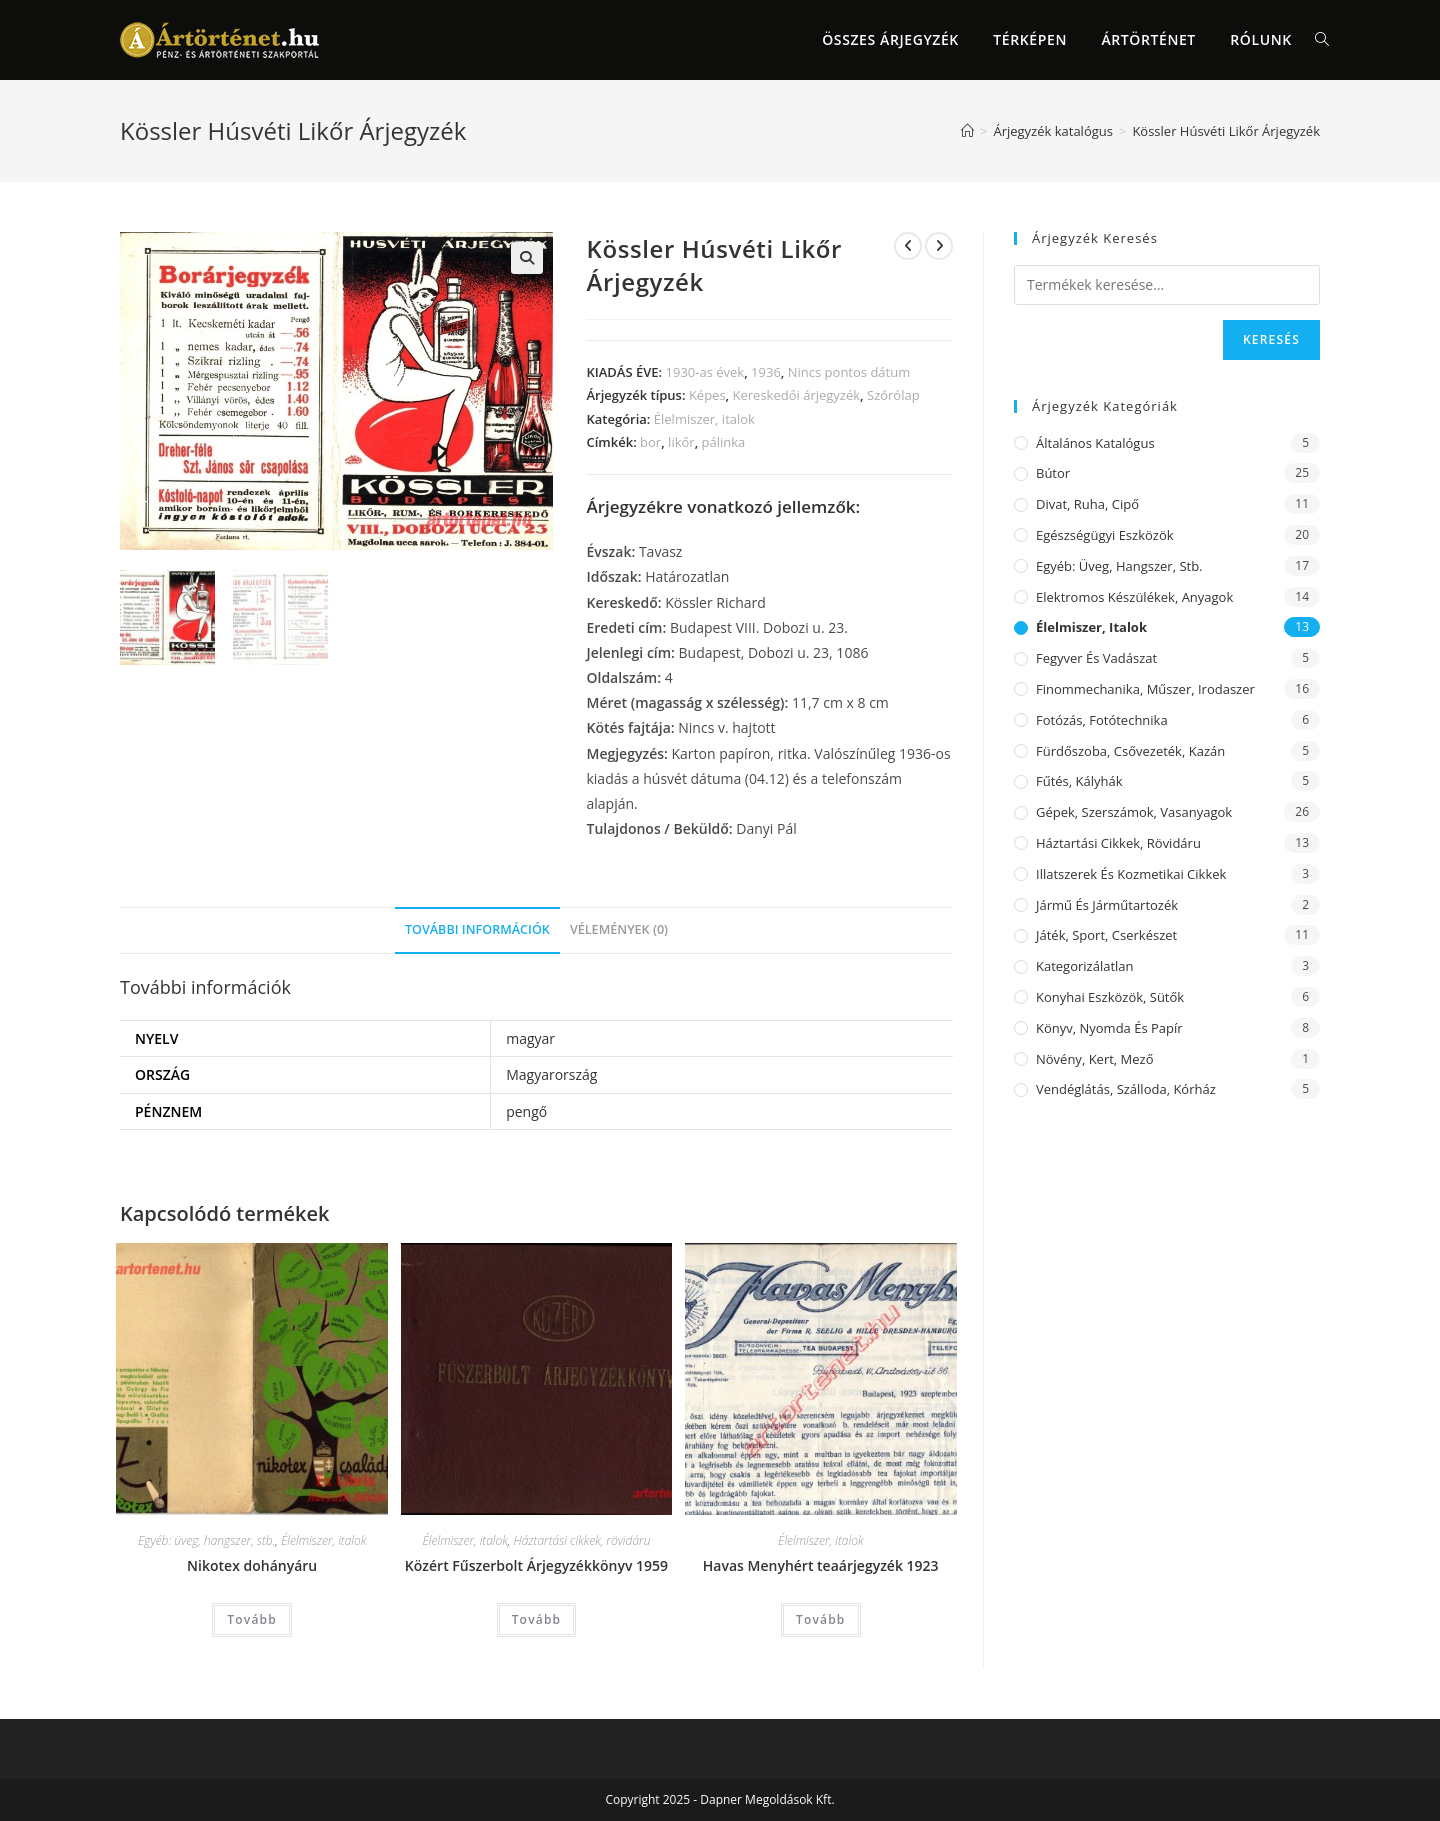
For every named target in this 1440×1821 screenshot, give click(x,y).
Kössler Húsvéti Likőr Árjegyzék (1226, 131)
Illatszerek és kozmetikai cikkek (1131, 874)
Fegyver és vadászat (1096, 658)
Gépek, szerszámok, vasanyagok (1134, 812)
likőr (681, 442)
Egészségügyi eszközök (1105, 535)
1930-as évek (705, 372)
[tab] (477, 930)
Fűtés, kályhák (1079, 781)
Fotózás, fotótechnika (1102, 720)
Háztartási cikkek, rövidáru (582, 1540)
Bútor (1053, 473)
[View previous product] (908, 246)
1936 (766, 372)
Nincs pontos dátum (849, 372)
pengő (526, 1111)
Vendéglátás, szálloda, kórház (1126, 1089)
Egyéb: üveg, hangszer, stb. (206, 1540)
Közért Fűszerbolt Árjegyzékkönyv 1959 (536, 1565)
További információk (477, 929)
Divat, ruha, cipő (1087, 504)
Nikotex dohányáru (252, 1565)
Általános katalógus (1095, 443)
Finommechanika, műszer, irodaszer (1145, 689)
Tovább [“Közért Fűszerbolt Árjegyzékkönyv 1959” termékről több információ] (537, 1619)
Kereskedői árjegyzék (797, 395)
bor (650, 442)
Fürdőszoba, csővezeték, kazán (1130, 751)
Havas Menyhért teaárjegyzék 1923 (821, 1565)
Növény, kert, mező (1094, 1059)
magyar (530, 1038)
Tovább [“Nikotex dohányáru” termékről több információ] (252, 1619)
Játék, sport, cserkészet (1106, 935)
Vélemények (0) (619, 929)
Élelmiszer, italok (704, 419)
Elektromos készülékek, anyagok (1134, 597)
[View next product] (939, 246)
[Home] (967, 131)
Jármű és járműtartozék (1107, 905)
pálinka (724, 442)
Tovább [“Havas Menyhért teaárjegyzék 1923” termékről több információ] (821, 1619)
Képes (707, 395)
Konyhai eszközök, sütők (1110, 997)
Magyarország (551, 1074)
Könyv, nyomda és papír (1109, 1028)
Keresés (1271, 339)
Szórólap (893, 395)
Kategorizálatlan (1085, 966)
